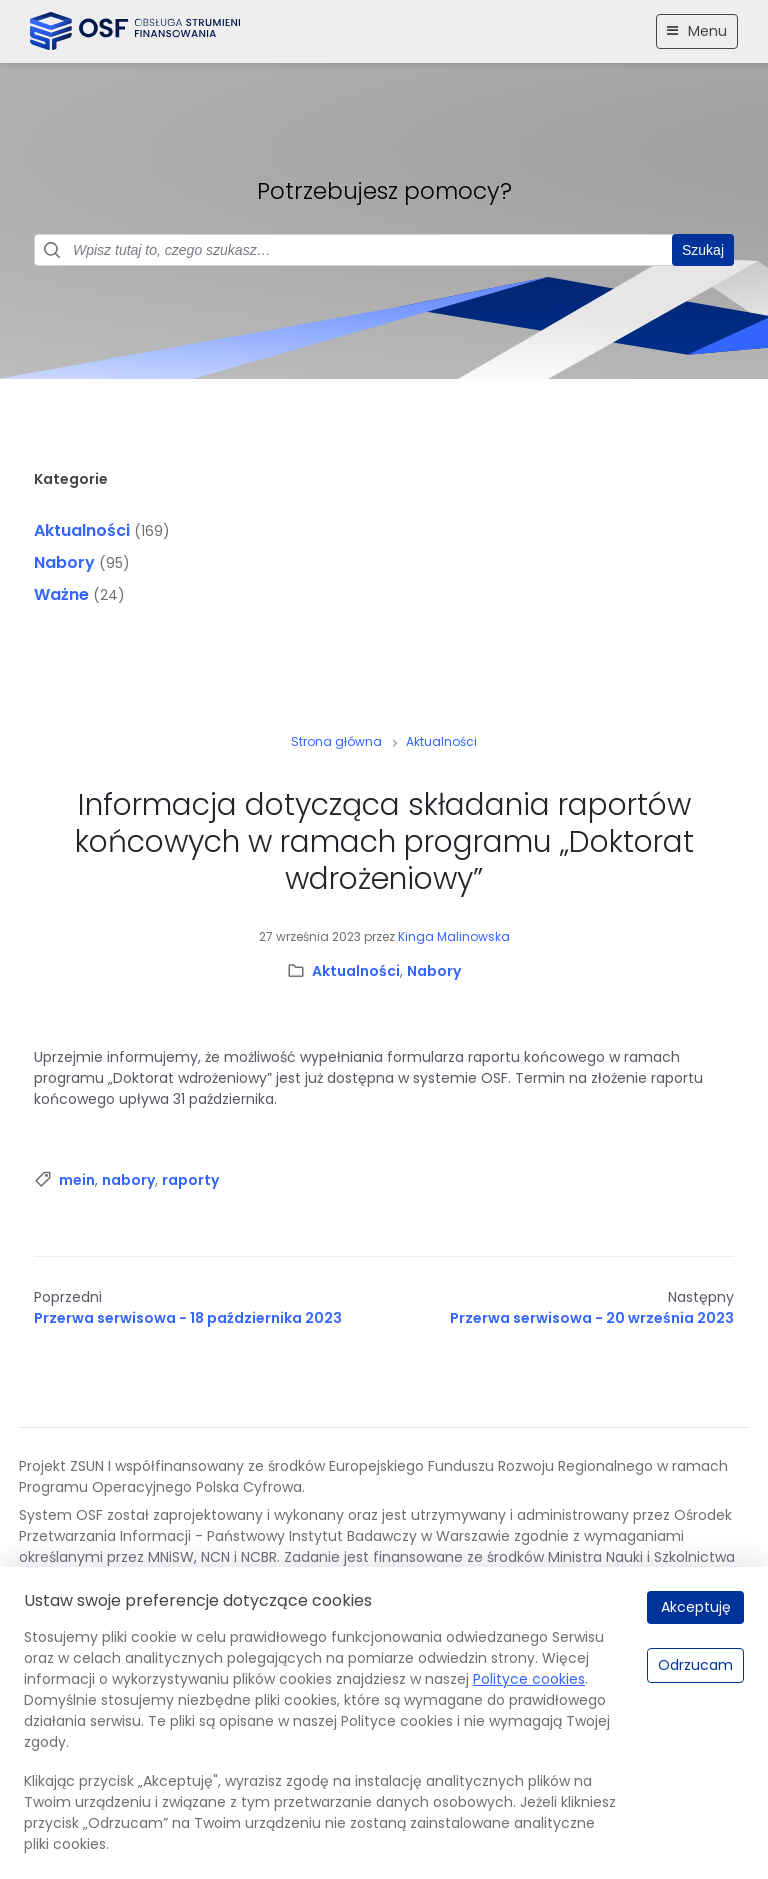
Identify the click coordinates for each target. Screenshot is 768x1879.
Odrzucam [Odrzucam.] (695, 1665)
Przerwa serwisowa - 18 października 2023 (188, 1318)
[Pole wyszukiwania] (384, 250)
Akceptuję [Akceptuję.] (696, 1607)
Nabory (64, 562)
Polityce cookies (529, 1679)
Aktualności (82, 530)
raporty (190, 1180)
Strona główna (336, 741)
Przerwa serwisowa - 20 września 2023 (592, 1318)
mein (77, 1180)
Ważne (61, 594)
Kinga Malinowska (454, 936)
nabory (128, 1180)
